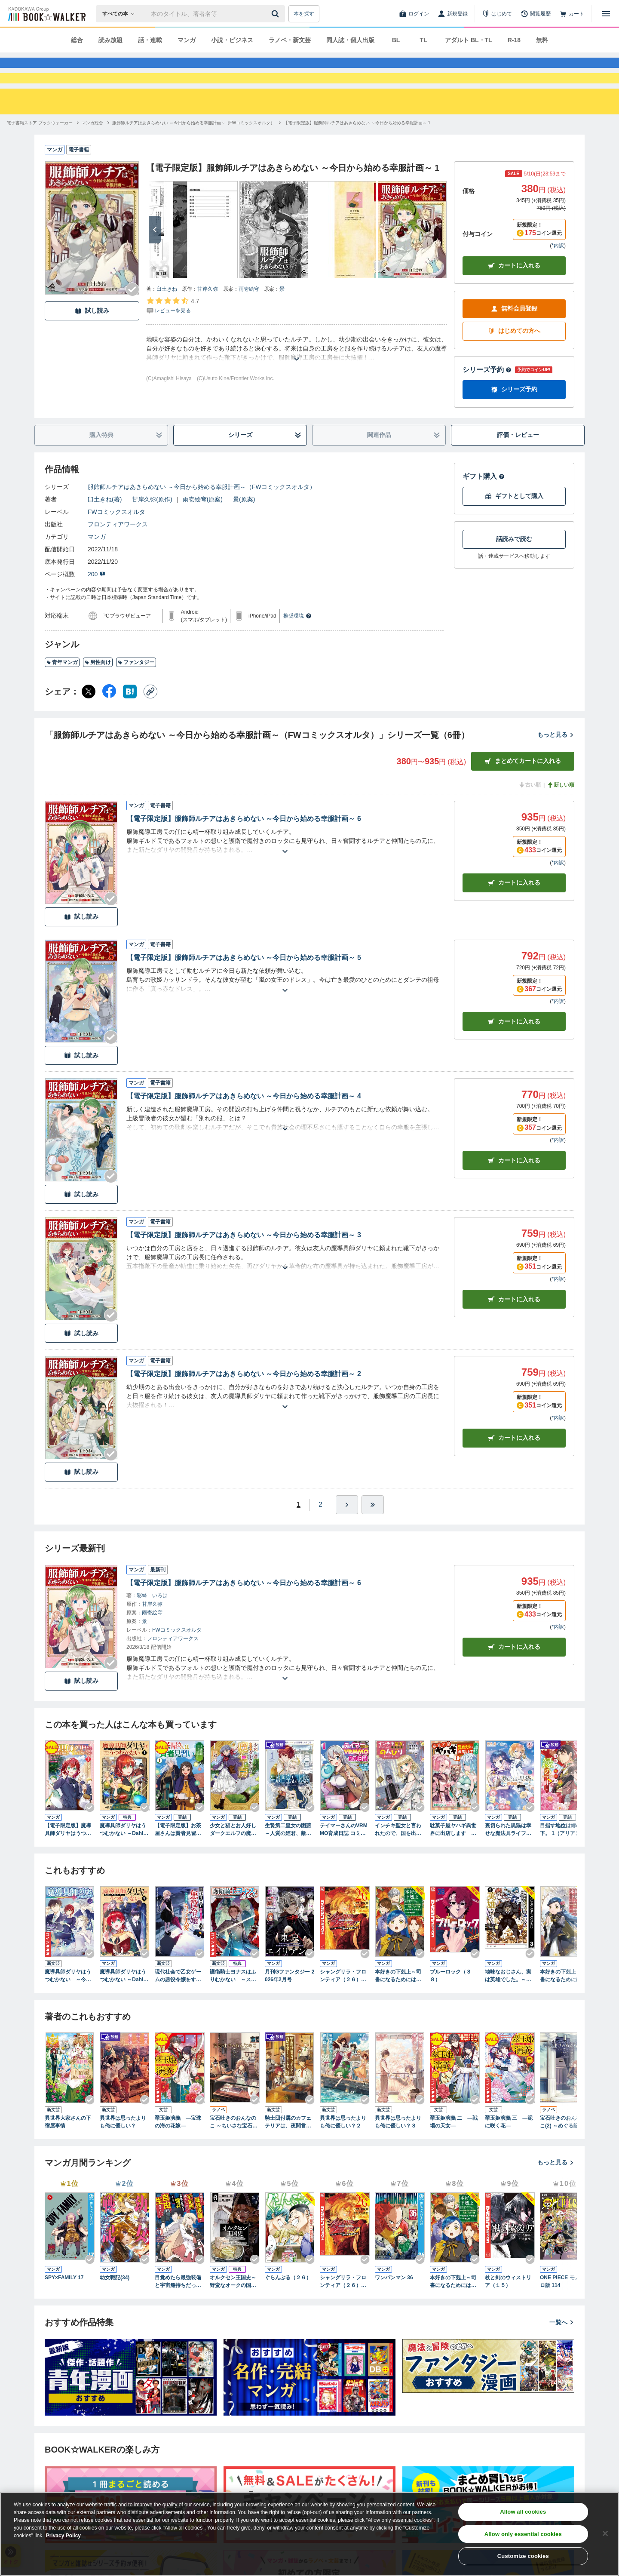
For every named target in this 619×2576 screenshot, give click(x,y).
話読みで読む (514, 569)
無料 (542, 40)
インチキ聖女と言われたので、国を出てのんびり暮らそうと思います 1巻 (398, 1861)
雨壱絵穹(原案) (203, 530)
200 (96, 605)
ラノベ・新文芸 (290, 40)
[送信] (276, 14)
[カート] (572, 13)
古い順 (529, 815)
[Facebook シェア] (109, 722)
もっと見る (555, 765)
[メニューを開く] (606, 13)
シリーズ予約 (487, 400)
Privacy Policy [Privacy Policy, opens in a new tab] (63, 2536)
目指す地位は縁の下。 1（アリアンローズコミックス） (562, 1861)
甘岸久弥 (207, 320)
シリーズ (265, 466)
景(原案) (244, 530)
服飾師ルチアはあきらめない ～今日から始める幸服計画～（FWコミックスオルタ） (202, 517)
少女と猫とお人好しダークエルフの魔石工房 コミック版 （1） (233, 1861)
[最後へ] (373, 1535)
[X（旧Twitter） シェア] (88, 722)
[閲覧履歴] (535, 13)
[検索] (276, 14)
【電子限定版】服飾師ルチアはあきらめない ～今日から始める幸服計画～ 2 (243, 1404)
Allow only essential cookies (523, 2534)
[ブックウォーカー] (46, 13)
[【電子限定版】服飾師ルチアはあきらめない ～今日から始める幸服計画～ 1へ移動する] (357, 154)
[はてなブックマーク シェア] (129, 722)
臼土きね (166, 320)
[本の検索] (121, 14)
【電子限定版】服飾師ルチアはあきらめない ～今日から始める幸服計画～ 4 (243, 1127)
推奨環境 (297, 647)
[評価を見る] (172, 336)
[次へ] (155, 260)
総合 (77, 40)
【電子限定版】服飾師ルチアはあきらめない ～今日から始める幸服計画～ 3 (243, 1266)
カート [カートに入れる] (514, 913)
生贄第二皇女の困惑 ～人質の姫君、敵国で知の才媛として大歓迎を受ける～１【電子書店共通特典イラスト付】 (290, 1861)
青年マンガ (62, 693)
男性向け (98, 693)
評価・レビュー (518, 465)
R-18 (514, 40)
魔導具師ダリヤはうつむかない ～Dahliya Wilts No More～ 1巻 (124, 1861)
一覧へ (561, 2353)
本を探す (304, 14)
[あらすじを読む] (296, 379)
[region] (309, 2534)
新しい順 (560, 815)
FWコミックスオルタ (116, 542)
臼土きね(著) (105, 530)
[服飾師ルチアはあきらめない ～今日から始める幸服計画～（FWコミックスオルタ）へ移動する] (193, 154)
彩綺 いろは (152, 1626)
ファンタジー (136, 693)
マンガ (187, 40)
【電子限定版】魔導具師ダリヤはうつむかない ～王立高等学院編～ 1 (68, 1861)
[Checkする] (132, 320)
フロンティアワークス (118, 555)
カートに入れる (514, 296)
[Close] (605, 2533)
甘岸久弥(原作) (152, 530)
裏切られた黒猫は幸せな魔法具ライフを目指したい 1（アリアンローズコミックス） (508, 1861)
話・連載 (150, 40)
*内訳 (558, 277)
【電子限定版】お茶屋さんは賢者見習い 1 (178, 1861)
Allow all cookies (523, 2511)
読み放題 (110, 40)
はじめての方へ (514, 362)
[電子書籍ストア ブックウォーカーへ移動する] (40, 154)
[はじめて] (497, 13)
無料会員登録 (514, 339)
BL (396, 40)
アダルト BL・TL (468, 40)
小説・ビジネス (232, 40)
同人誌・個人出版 (350, 40)
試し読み (92, 341)
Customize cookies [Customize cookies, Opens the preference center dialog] (523, 2556)
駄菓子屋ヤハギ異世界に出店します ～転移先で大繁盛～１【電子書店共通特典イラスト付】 (453, 1861)
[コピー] (150, 722)
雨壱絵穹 (249, 320)
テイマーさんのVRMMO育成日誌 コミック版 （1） (344, 1861)
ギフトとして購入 (514, 527)
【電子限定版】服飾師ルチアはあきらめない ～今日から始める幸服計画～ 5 (243, 988)
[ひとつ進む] (347, 1535)
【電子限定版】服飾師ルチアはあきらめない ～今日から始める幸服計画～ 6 (243, 849)
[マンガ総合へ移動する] (92, 154)
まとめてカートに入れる (522, 792)
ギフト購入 (484, 507)
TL (423, 40)
